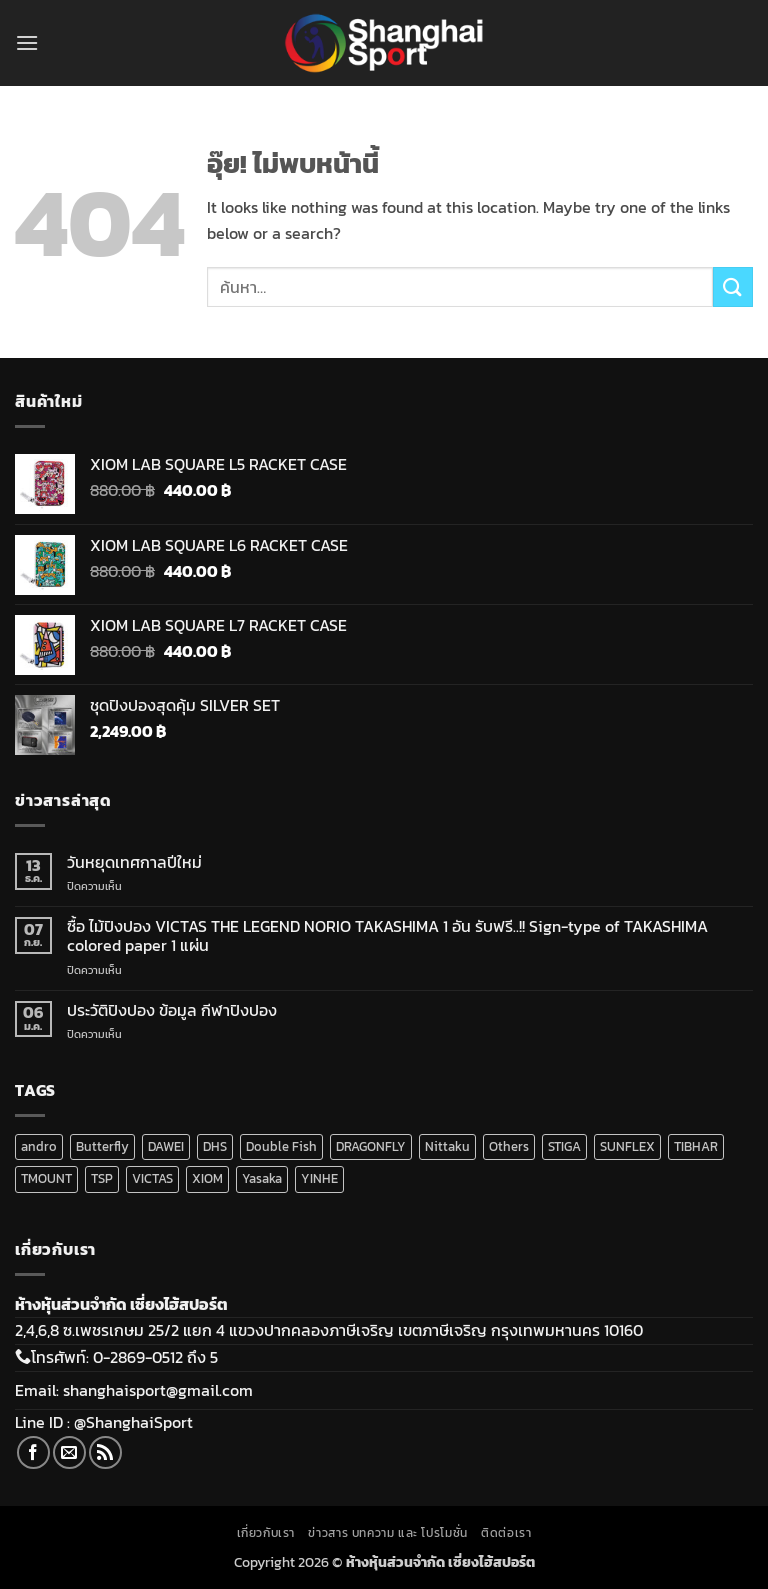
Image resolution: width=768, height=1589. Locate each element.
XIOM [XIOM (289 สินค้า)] (207, 1178)
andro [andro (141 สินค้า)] (39, 1146)
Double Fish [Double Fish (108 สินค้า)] (281, 1146)
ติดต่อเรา (506, 1533)
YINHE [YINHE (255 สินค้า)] (319, 1178)
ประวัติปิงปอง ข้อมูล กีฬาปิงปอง (172, 1010)
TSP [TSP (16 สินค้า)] (102, 1178)
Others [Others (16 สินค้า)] (509, 1146)
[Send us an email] (69, 1452)
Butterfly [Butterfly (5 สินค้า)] (102, 1146)
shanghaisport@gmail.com (158, 1390)
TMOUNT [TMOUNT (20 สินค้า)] (46, 1178)
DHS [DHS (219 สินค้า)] (215, 1146)
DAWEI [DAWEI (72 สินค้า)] (166, 1146)
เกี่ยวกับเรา (266, 1533)
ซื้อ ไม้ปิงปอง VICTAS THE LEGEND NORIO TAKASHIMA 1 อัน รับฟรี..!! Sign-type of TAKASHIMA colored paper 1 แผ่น (387, 936)
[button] (27, 42)
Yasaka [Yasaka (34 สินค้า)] (262, 1178)
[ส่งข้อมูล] (733, 286)
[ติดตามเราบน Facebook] (33, 1452)
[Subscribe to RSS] (105, 1452)
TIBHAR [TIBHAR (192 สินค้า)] (696, 1146)
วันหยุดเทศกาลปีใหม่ (134, 862)
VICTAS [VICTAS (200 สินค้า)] (152, 1178)
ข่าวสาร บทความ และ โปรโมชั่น (387, 1533)
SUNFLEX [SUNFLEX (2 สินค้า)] (627, 1146)
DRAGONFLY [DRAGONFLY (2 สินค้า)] (371, 1146)
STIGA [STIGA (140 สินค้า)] (564, 1146)
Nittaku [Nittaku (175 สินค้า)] (447, 1146)
